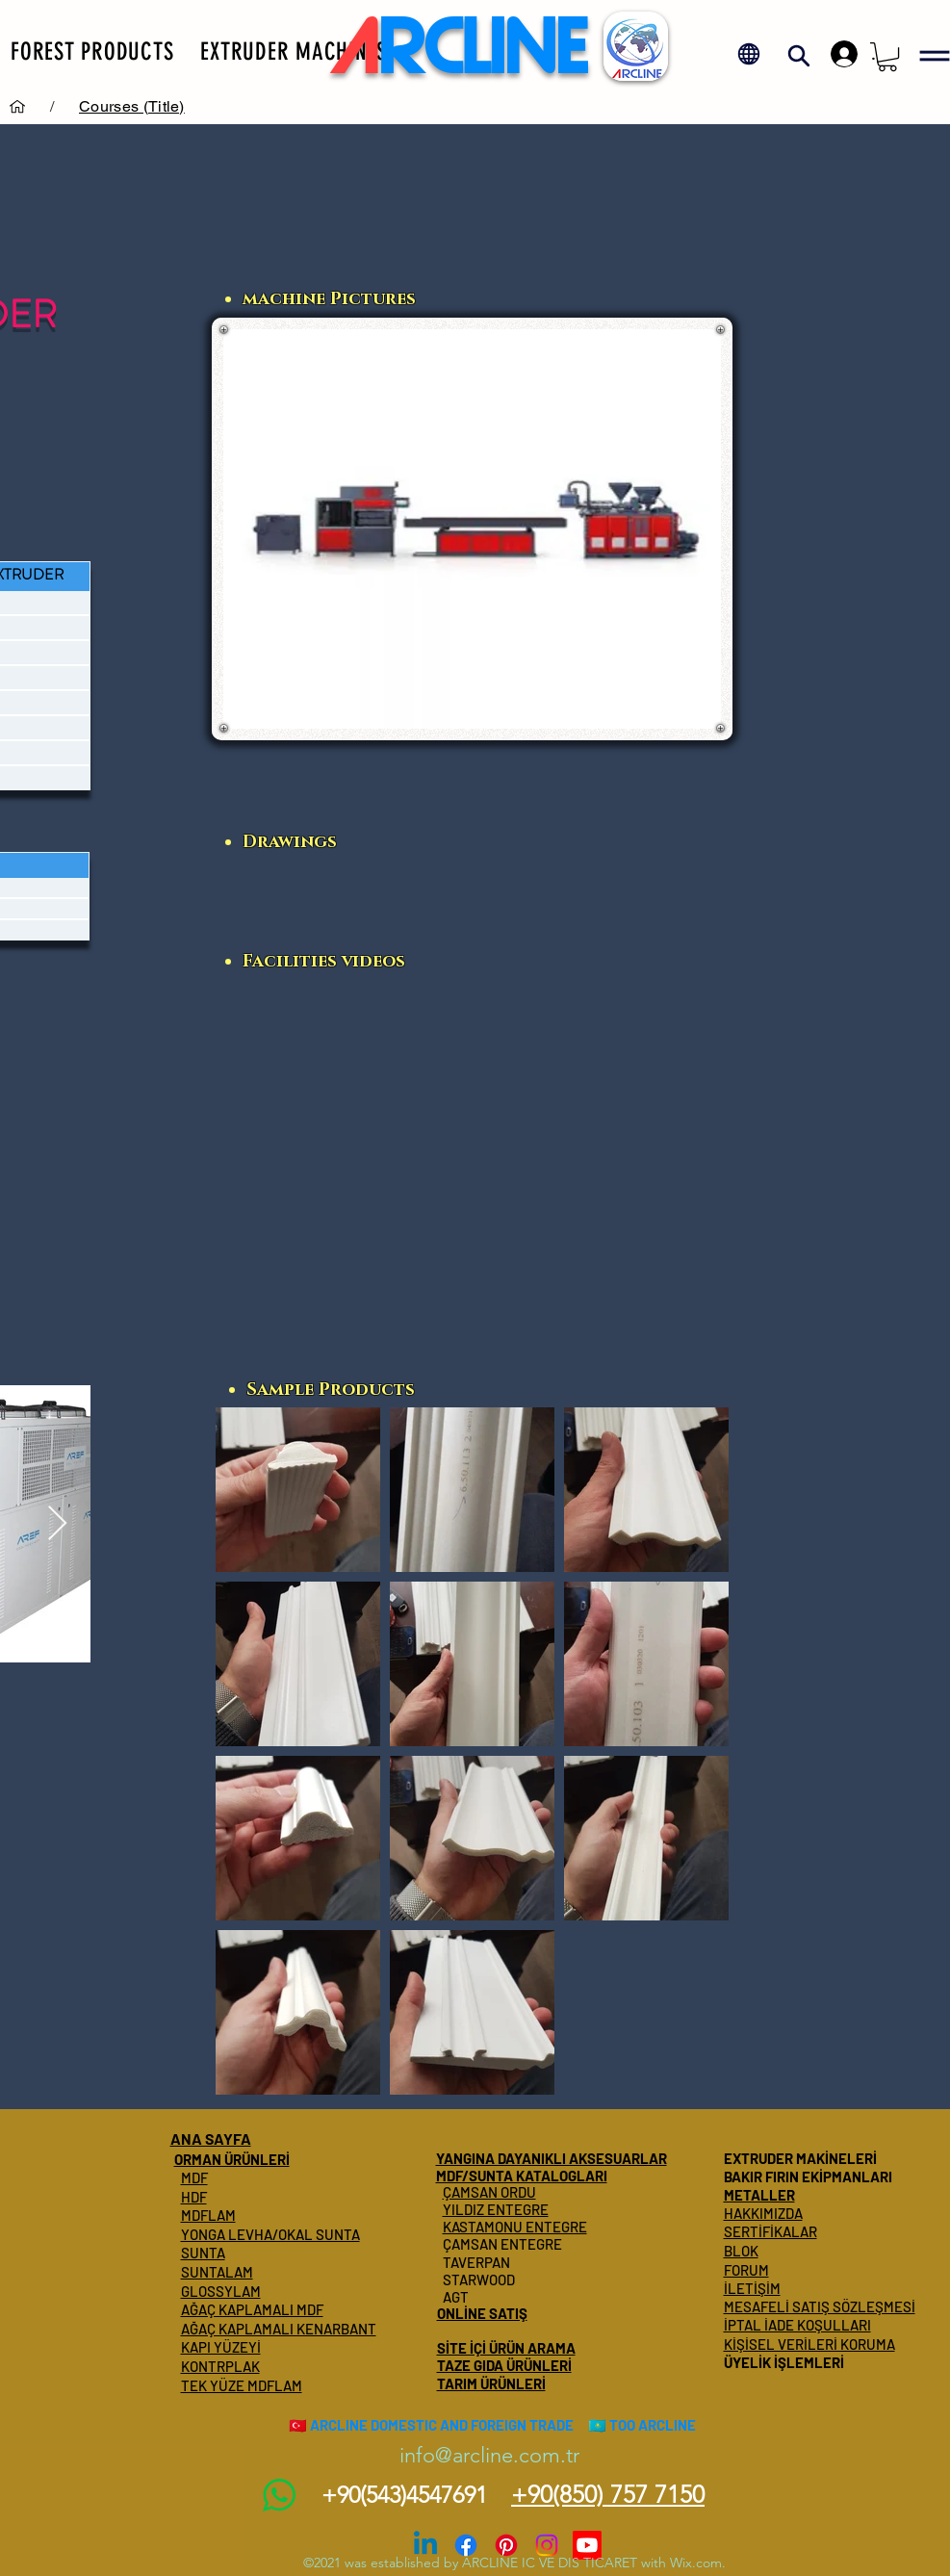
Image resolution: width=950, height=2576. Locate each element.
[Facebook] (465, 2545)
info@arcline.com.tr (489, 2455)
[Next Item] (57, 1524)
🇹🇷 (298, 2425)
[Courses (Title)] (131, 106)
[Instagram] (546, 2545)
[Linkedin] (425, 2545)
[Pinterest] (506, 2545)
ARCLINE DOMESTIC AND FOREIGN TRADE (442, 2425)
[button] (92, 51)
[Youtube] (587, 2545)
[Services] (17, 106)
